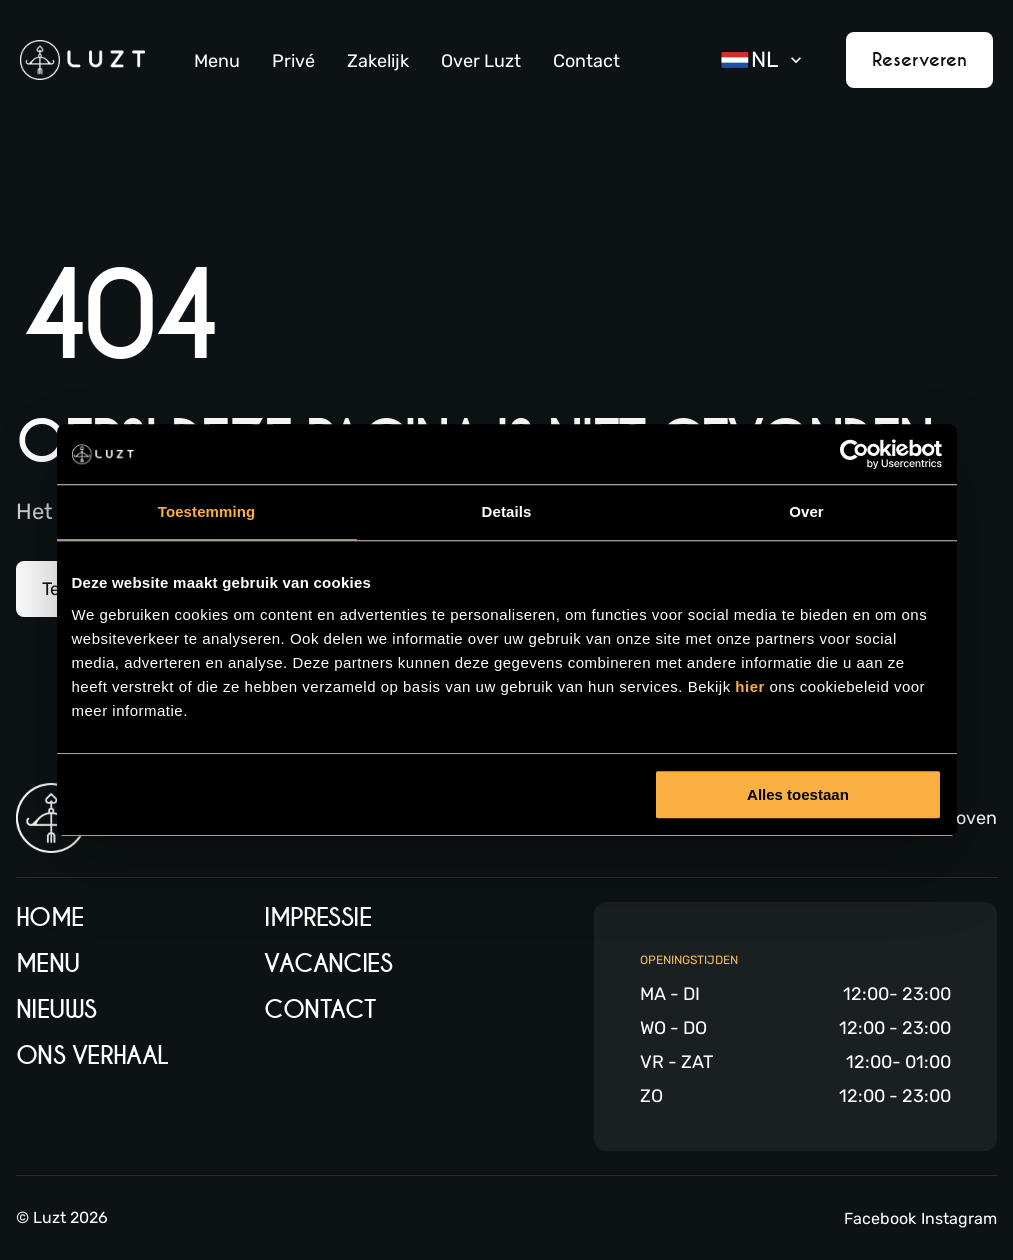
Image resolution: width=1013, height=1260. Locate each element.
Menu (217, 61)
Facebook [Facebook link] (880, 1218)
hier (752, 686)
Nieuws (56, 1009)
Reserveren (919, 59)
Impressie (317, 917)
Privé (293, 61)
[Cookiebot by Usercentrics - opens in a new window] (854, 454)
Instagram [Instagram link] (959, 1218)
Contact (586, 61)
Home (50, 917)
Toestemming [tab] (207, 511)
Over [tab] (806, 511)
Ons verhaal (92, 1055)
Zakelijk (378, 61)
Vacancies (328, 963)
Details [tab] (507, 511)
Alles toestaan (798, 794)
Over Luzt (481, 61)
